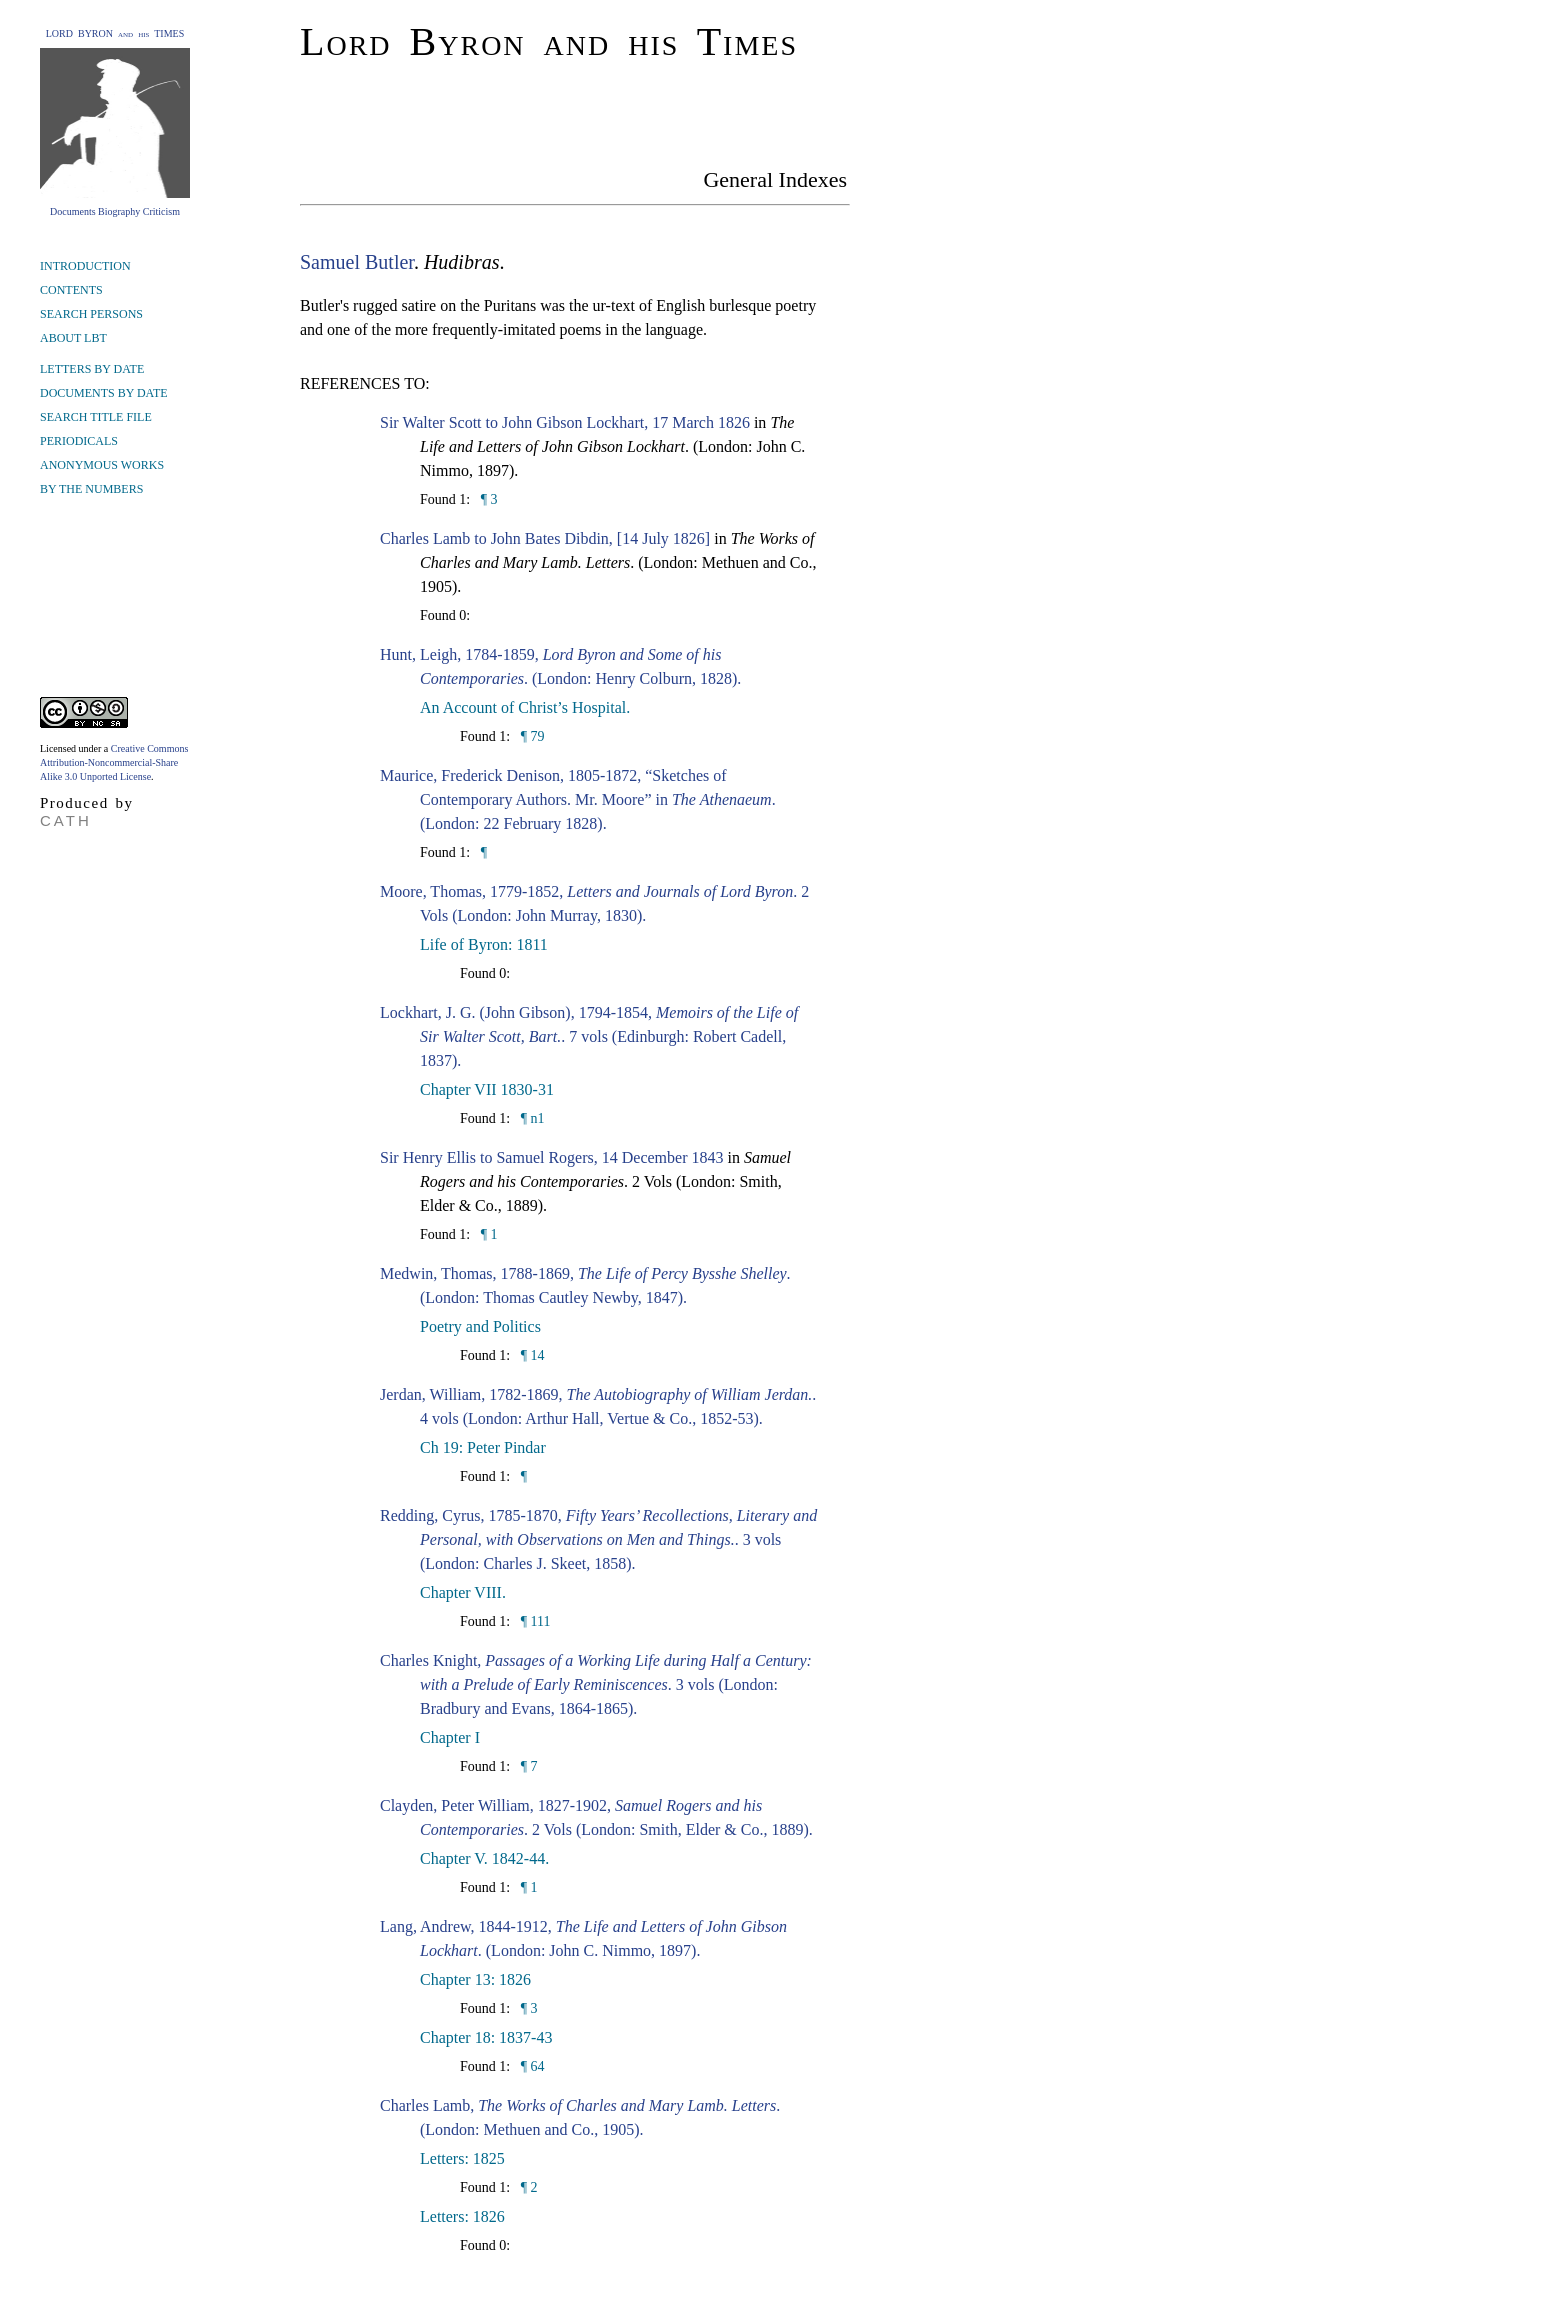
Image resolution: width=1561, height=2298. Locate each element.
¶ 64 (530, 2066)
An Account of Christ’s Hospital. (525, 707)
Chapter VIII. (463, 1592)
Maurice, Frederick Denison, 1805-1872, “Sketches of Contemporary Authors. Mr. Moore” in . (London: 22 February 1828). (578, 799)
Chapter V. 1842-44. (484, 1858)
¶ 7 (527, 1766)
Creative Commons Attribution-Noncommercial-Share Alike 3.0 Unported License (114, 762)
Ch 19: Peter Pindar (483, 1447)
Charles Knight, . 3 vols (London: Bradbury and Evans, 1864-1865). (596, 1684)
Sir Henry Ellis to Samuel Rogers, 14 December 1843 (552, 1157)
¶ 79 (530, 736)
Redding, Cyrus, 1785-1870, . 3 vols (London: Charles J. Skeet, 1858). (598, 1539)
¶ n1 (530, 1118)
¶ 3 (487, 499)
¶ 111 (533, 1621)
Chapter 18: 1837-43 (486, 2037)
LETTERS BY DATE (92, 369)
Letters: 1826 (462, 2216)
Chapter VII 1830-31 (487, 1089)
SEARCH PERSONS (91, 314)
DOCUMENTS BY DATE (104, 393)
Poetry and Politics (480, 1326)
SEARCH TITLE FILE (96, 417)
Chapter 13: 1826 (475, 1979)
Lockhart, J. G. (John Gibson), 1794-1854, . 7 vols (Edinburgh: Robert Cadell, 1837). (589, 1036)
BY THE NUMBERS (91, 489)
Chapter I (450, 1737)
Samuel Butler (357, 262)
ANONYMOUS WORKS (102, 465)
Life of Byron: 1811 (484, 944)
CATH (66, 820)
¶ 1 (487, 1234)
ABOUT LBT (73, 338)
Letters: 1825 (462, 2158)
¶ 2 (527, 2187)
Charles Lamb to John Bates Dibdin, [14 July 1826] (545, 538)
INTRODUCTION (85, 266)
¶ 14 (530, 1355)
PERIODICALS (79, 441)
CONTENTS (71, 290)
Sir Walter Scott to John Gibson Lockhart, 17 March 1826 (565, 422)
